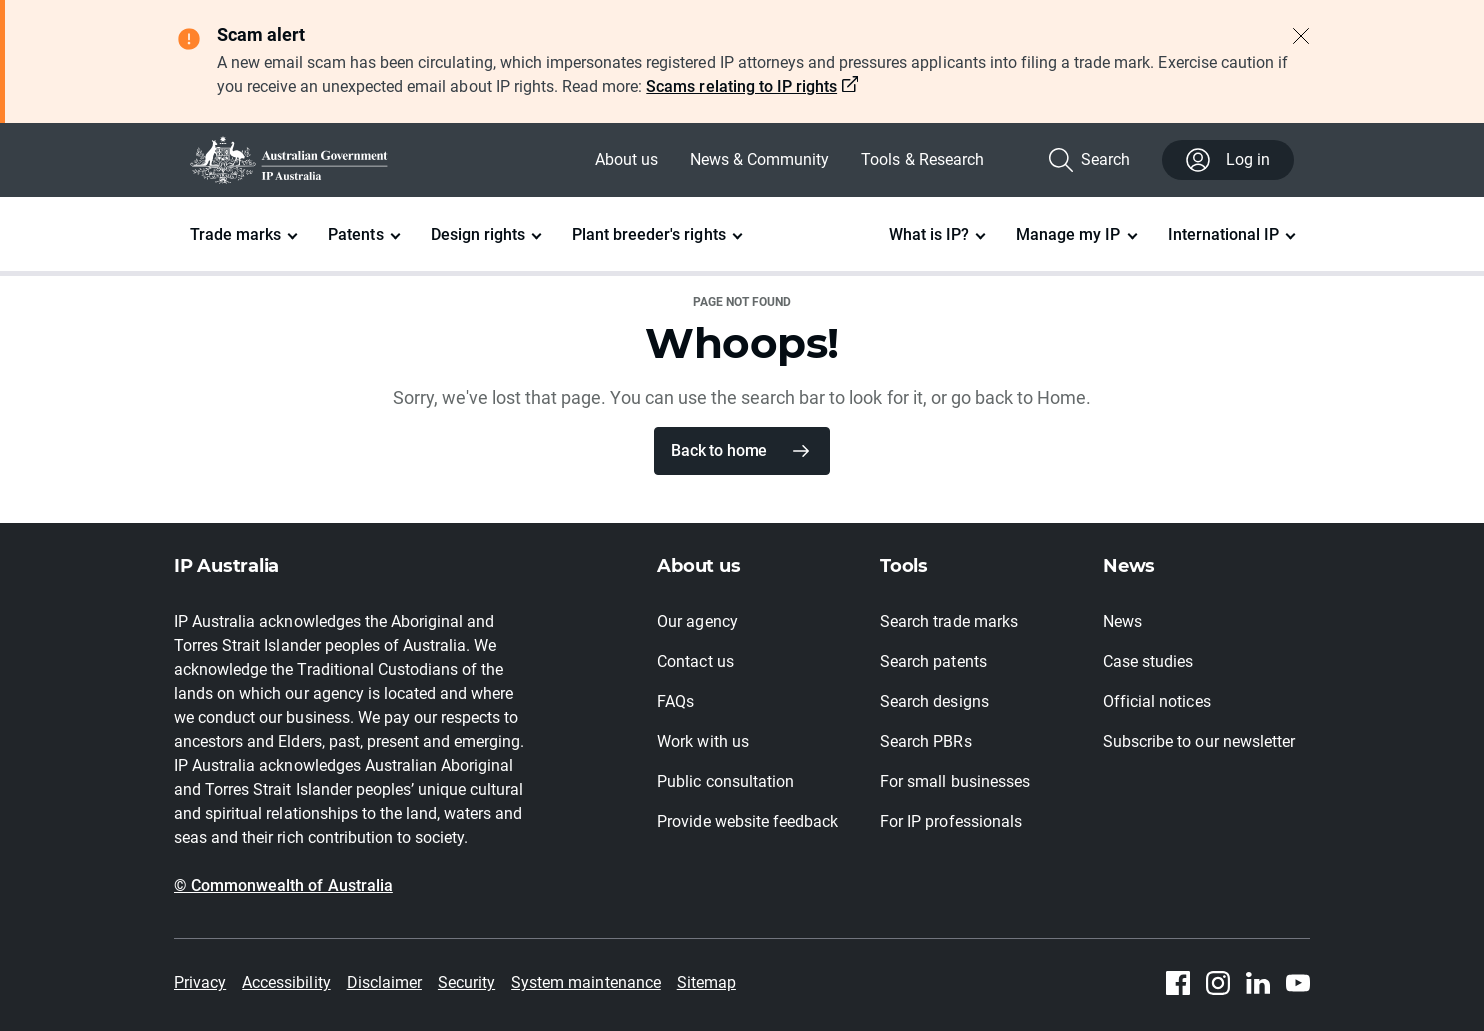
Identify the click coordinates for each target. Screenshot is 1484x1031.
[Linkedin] (1258, 983)
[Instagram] (1218, 983)
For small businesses (955, 781)
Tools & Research (922, 159)
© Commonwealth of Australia (283, 885)
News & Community (759, 159)
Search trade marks (949, 621)
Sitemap (706, 982)
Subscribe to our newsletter (1199, 741)
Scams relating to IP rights (741, 86)
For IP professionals (951, 821)
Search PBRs (925, 741)
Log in (1228, 160)
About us (626, 159)
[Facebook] (1178, 983)
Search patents (933, 661)
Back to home (719, 450)
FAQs (675, 701)
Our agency (697, 621)
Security (466, 982)
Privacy (200, 982)
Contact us (695, 661)
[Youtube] (1298, 983)
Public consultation (725, 781)
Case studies (1148, 661)
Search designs (934, 701)
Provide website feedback (747, 821)
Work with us (702, 741)
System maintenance (586, 982)
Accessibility (286, 982)
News (1122, 621)
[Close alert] (1301, 36)
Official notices (1156, 701)
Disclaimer (384, 982)
